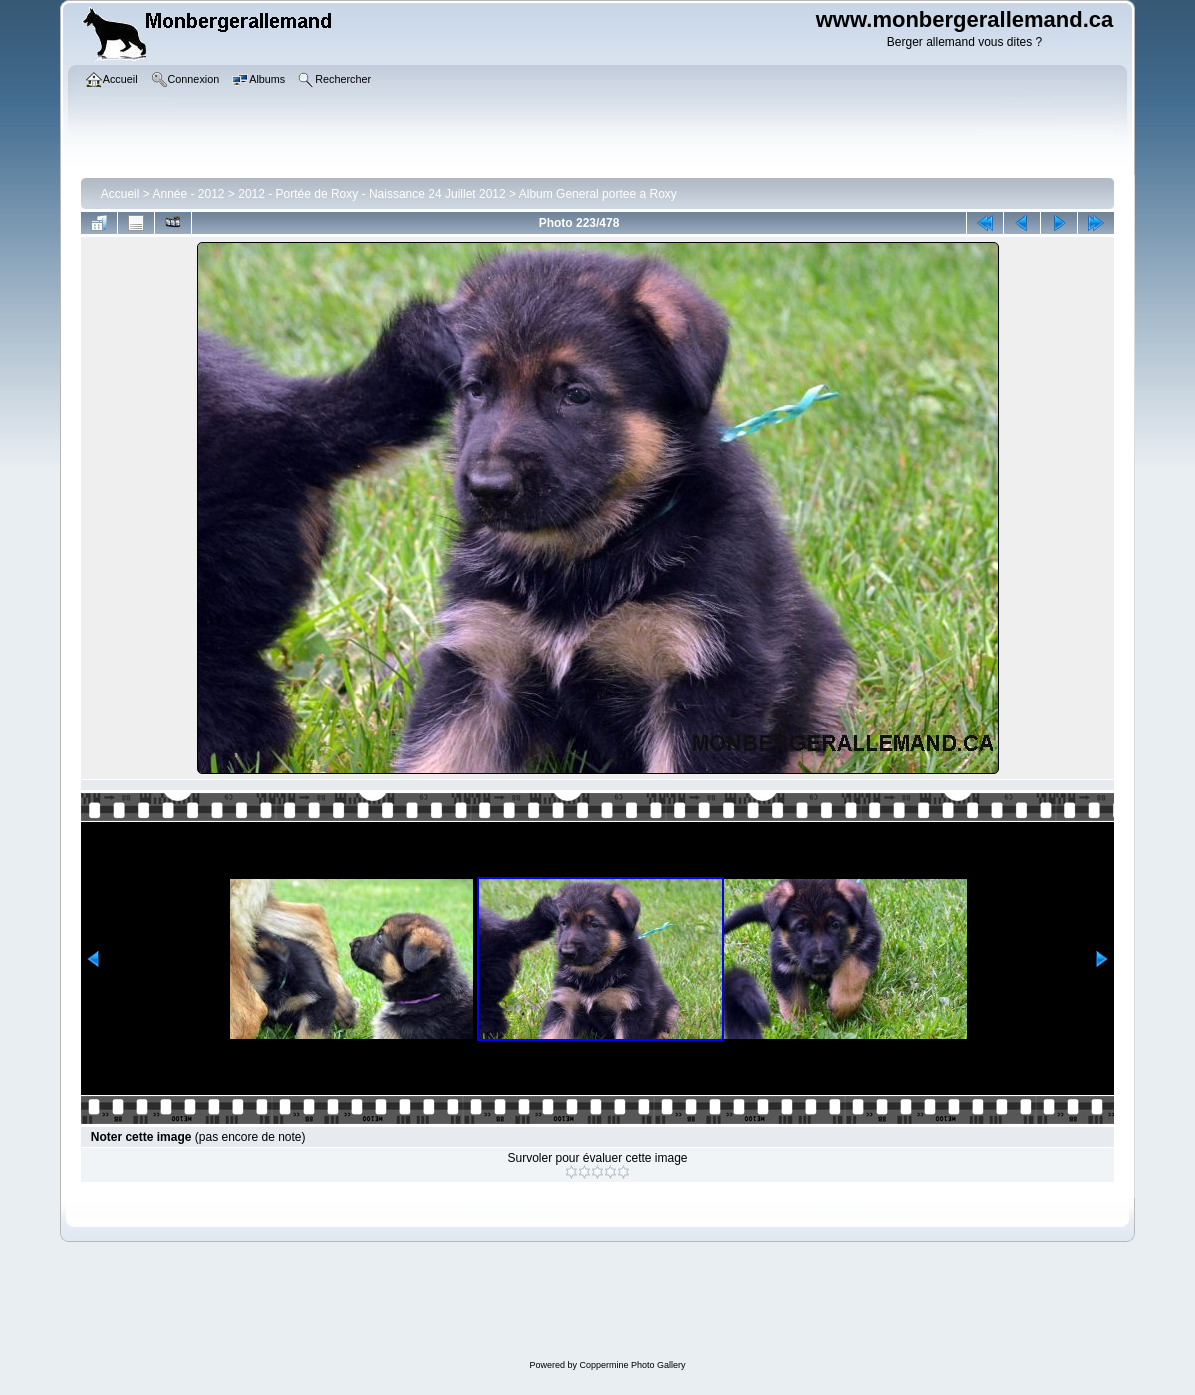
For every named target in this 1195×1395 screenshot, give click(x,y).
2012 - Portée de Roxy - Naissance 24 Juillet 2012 (372, 194)
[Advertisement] (608, 1303)
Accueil (120, 194)
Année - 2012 (188, 194)
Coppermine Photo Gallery (632, 1365)
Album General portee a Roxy (598, 194)
